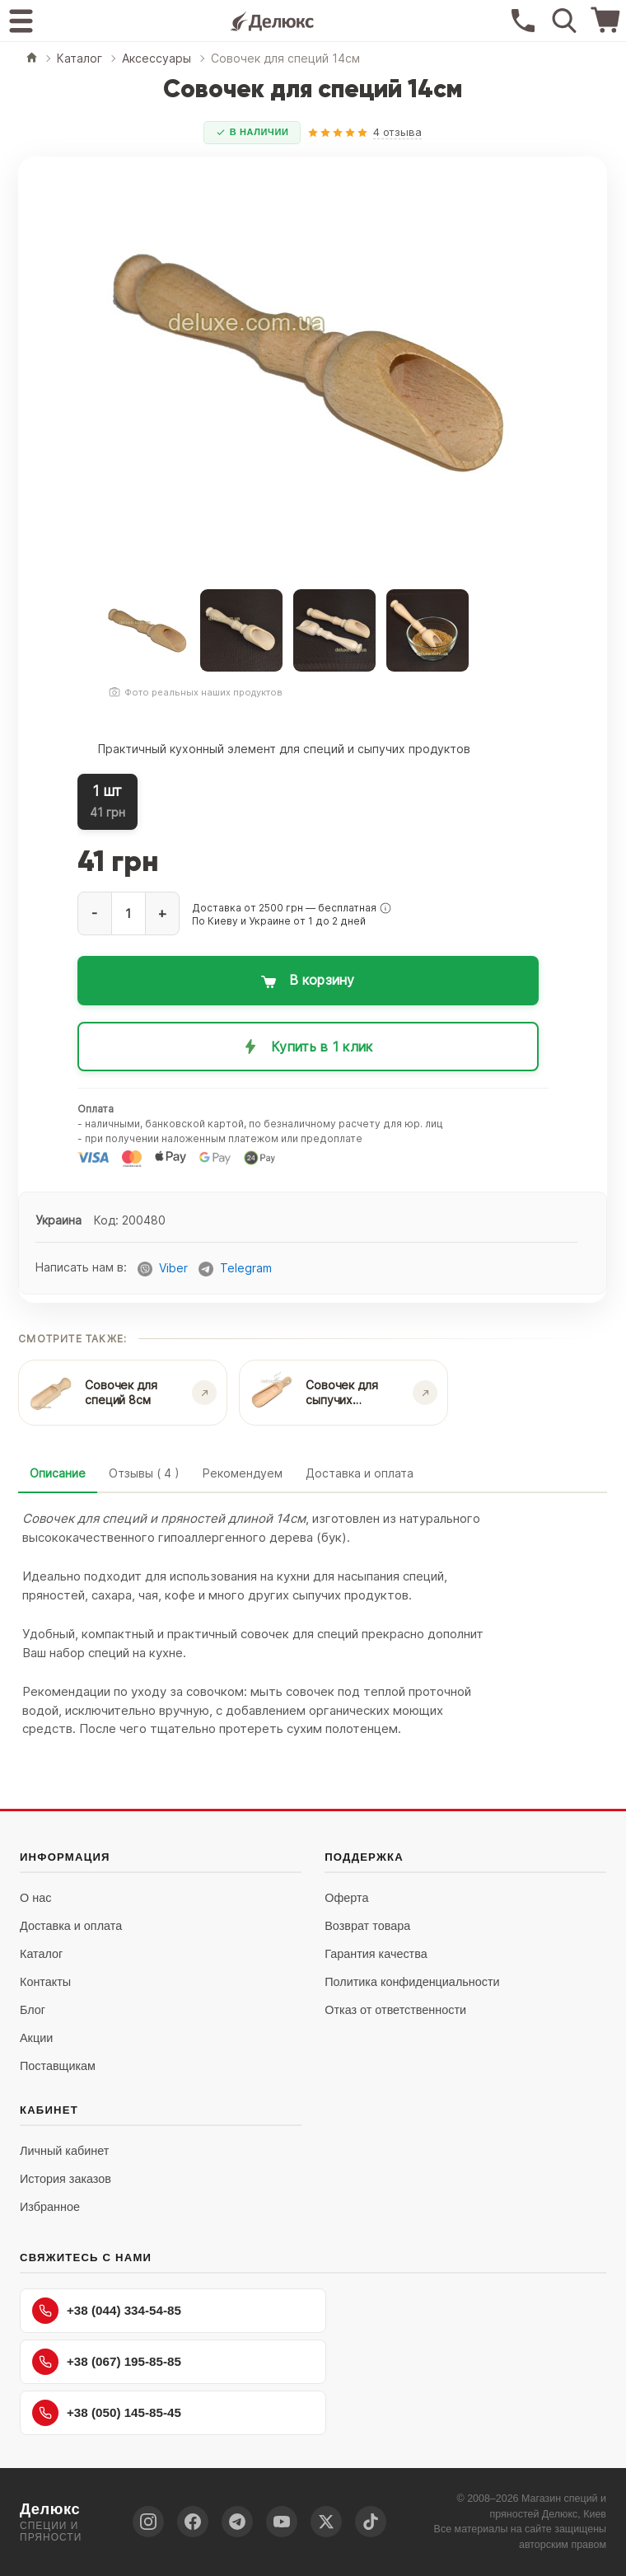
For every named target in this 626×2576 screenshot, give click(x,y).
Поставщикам (58, 2066)
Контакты (45, 1981)
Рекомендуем (243, 1473)
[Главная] (31, 59)
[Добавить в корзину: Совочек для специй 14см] (308, 980)
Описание (58, 1473)
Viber (173, 1269)
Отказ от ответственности (395, 2009)
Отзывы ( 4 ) (144, 1473)
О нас (35, 1897)
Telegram (246, 1269)
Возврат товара (367, 1925)
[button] (385, 908)
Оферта (346, 1897)
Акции (36, 2037)
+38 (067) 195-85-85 (106, 2362)
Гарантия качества (376, 1953)
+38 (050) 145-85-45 (106, 2413)
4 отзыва (397, 131)
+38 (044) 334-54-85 (106, 2310)
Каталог (41, 1953)
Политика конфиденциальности (412, 1981)
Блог (32, 2009)
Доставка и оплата (359, 1473)
